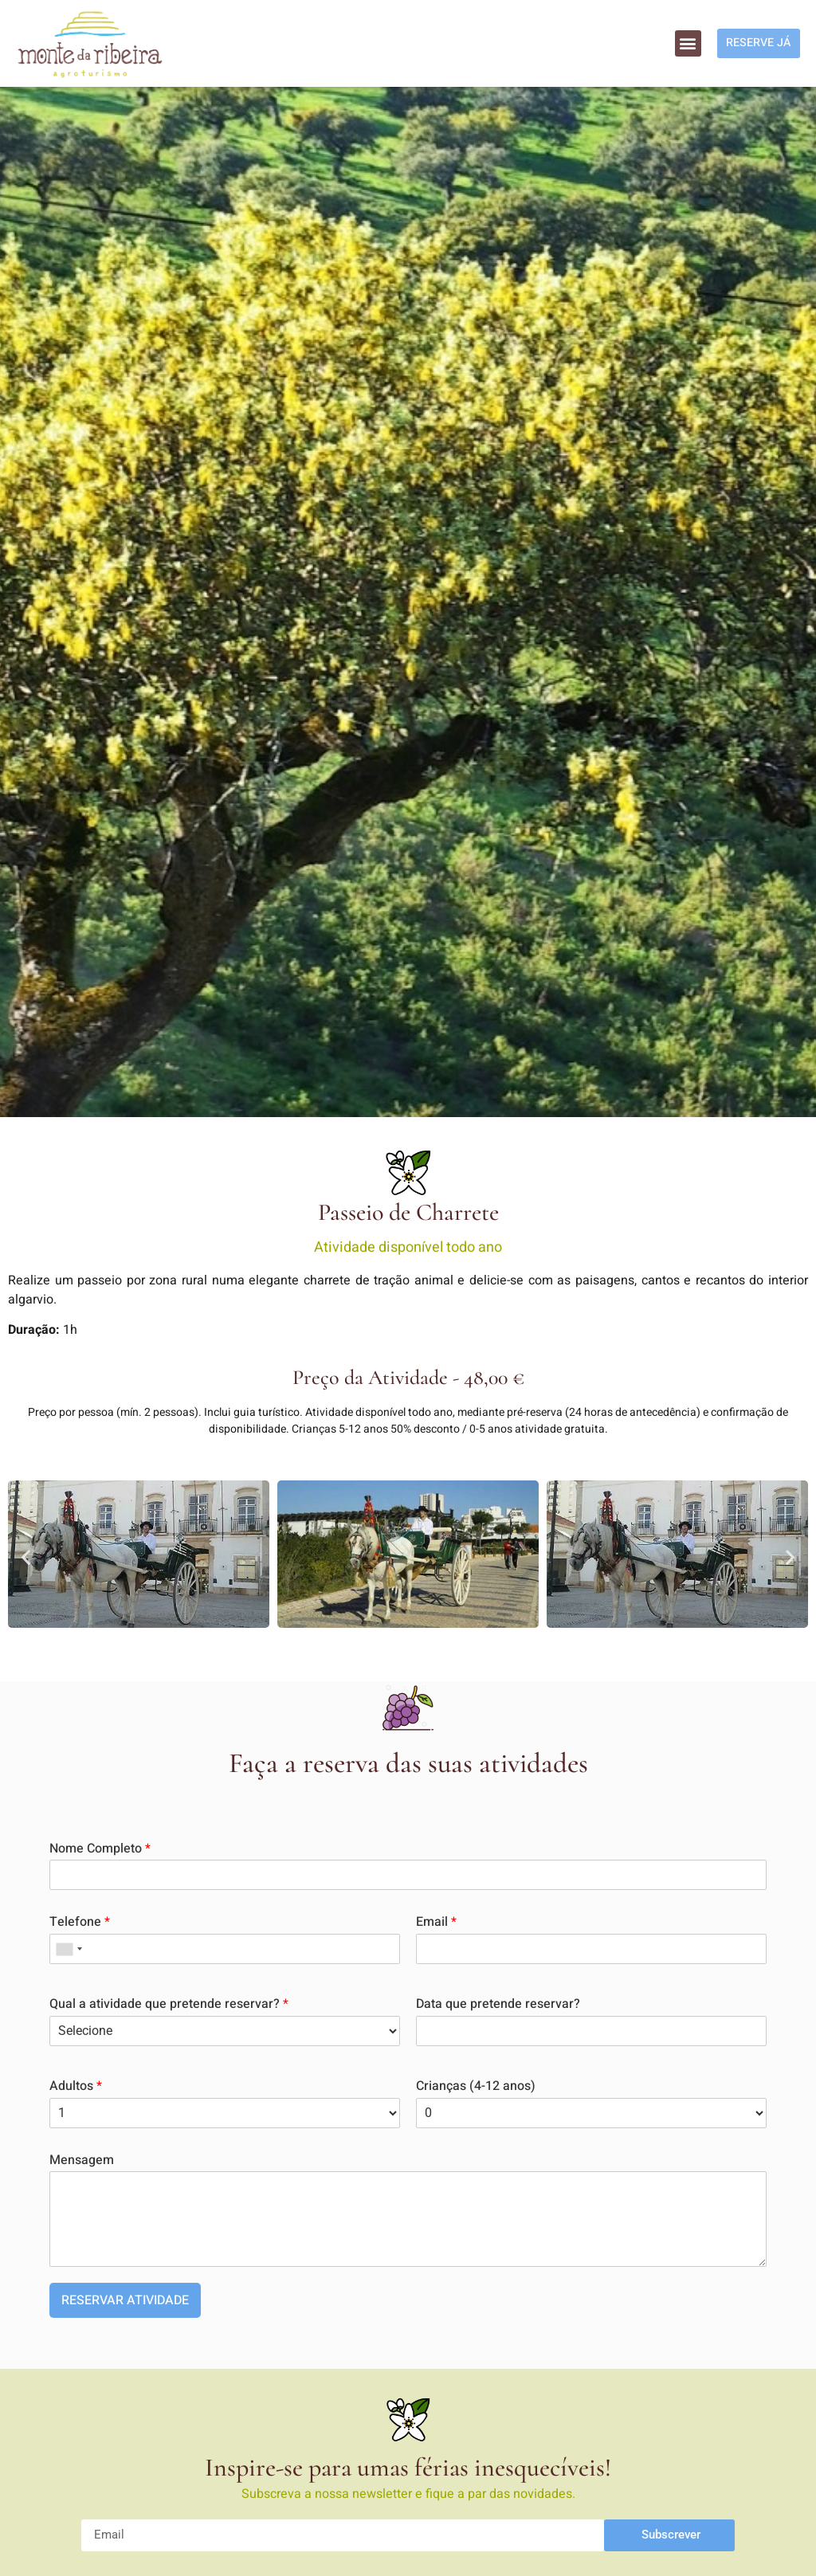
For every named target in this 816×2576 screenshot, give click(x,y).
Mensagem (81, 2160)
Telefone (79, 1922)
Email (436, 1922)
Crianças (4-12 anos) (476, 2086)
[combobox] (68, 1949)
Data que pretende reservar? (498, 2004)
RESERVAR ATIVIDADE (125, 2300)
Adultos (75, 2086)
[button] (678, 43)
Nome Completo (100, 1849)
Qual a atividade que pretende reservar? (168, 2004)
